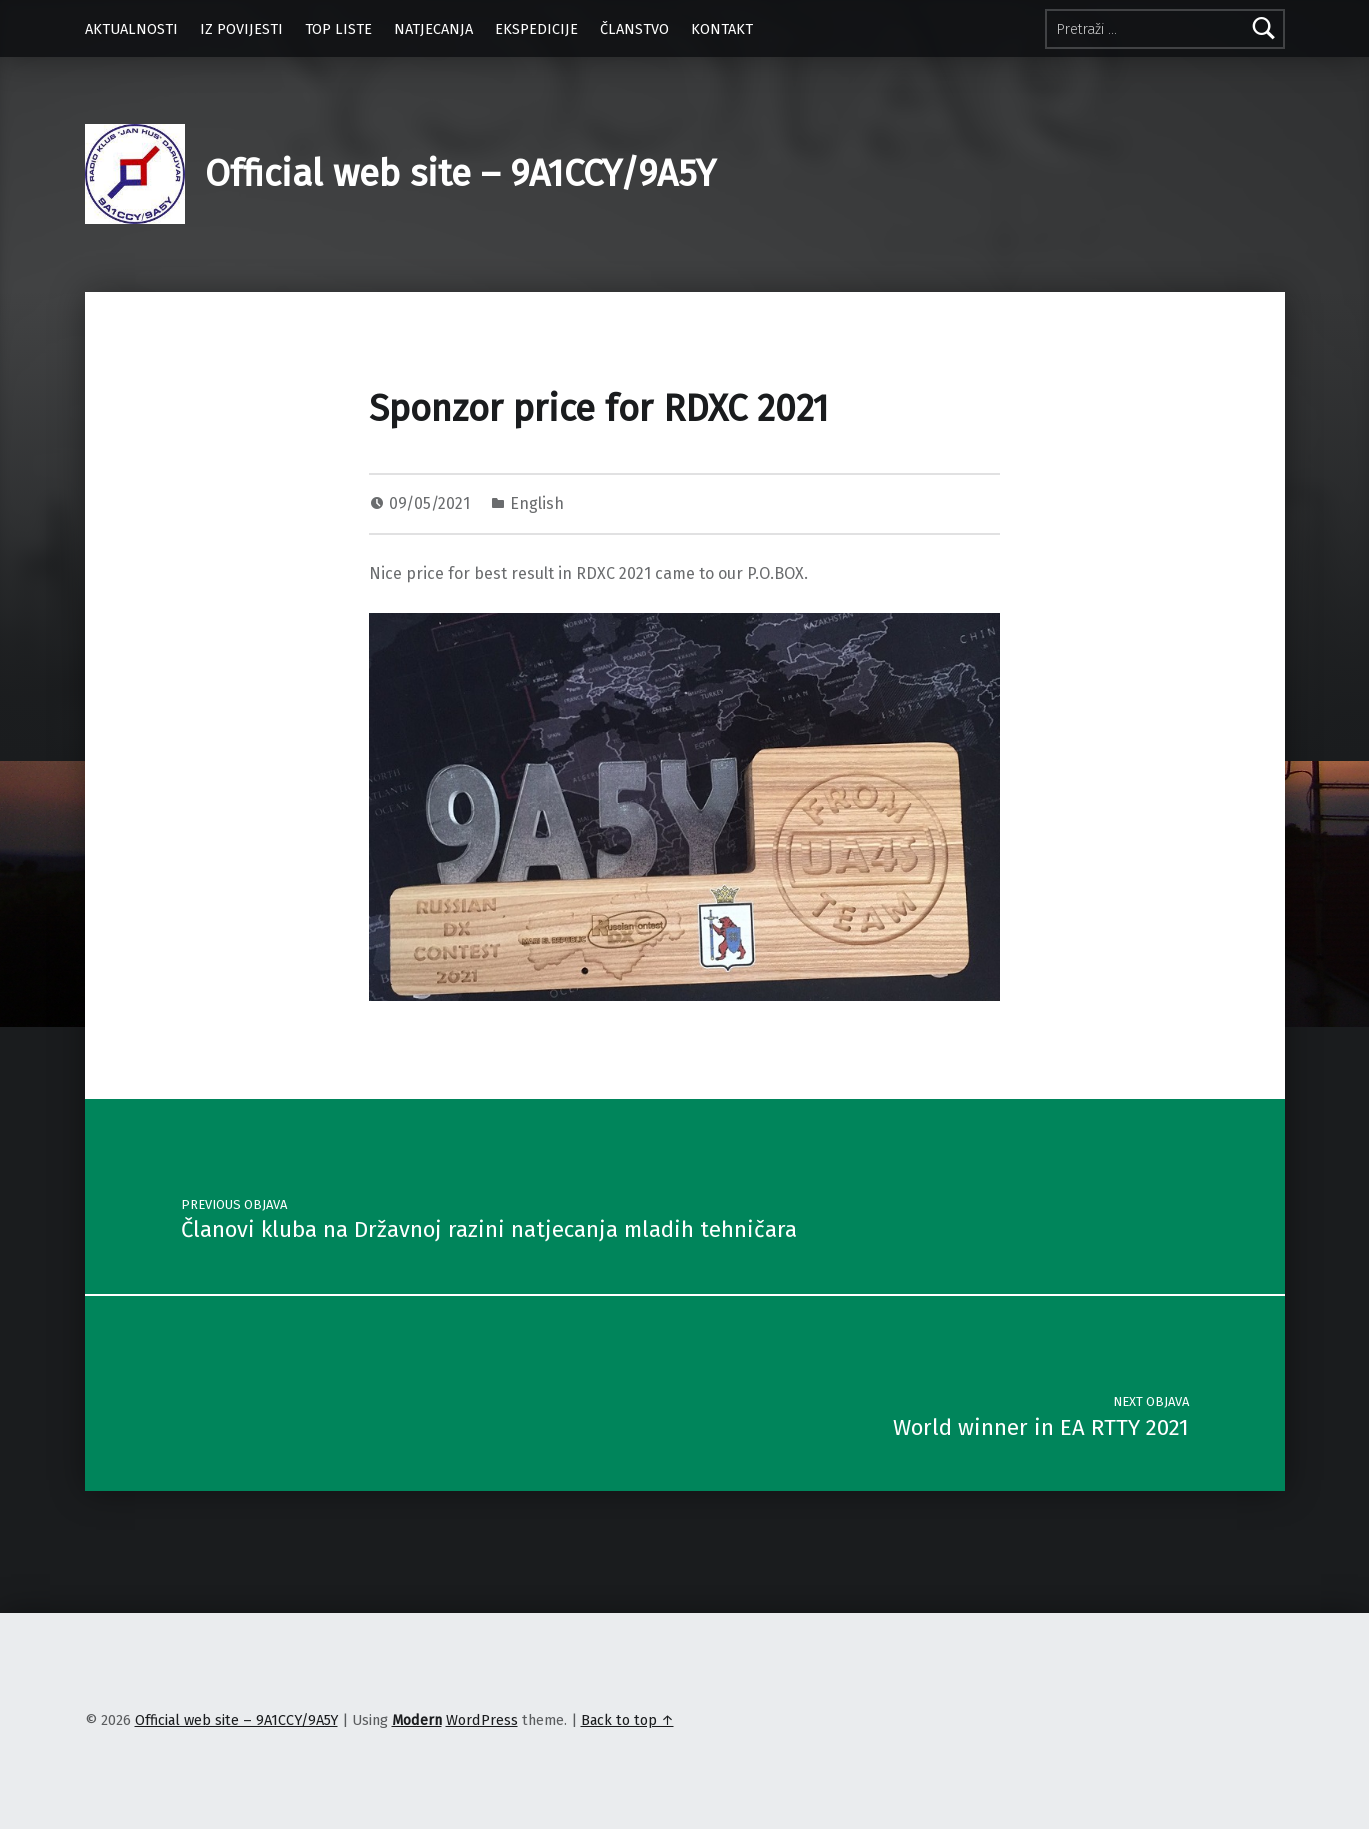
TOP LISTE (338, 29)
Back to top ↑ (627, 1720)
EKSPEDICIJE (536, 29)
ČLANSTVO (634, 29)
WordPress (482, 1720)
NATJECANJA (433, 29)
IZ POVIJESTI (241, 29)
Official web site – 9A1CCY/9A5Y (460, 174)
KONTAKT (722, 29)
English (537, 503)
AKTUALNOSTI (131, 29)
